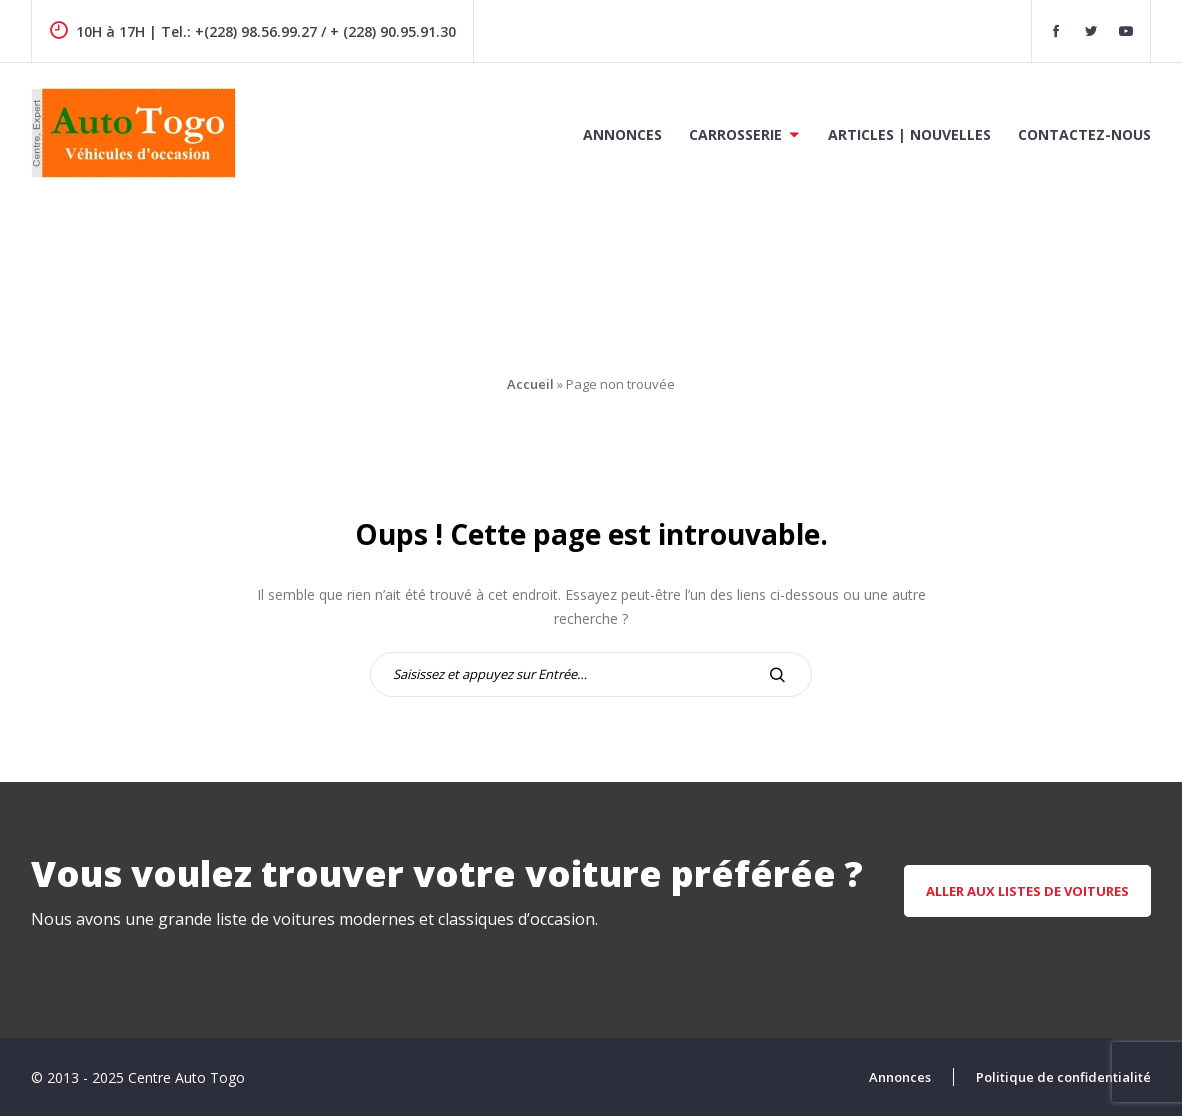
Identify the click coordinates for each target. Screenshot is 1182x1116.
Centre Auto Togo (186, 1077)
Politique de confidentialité (1063, 1077)
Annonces (622, 134)
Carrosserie (735, 134)
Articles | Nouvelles (909, 134)
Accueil (530, 384)
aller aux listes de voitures (1027, 891)
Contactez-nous (1084, 134)
